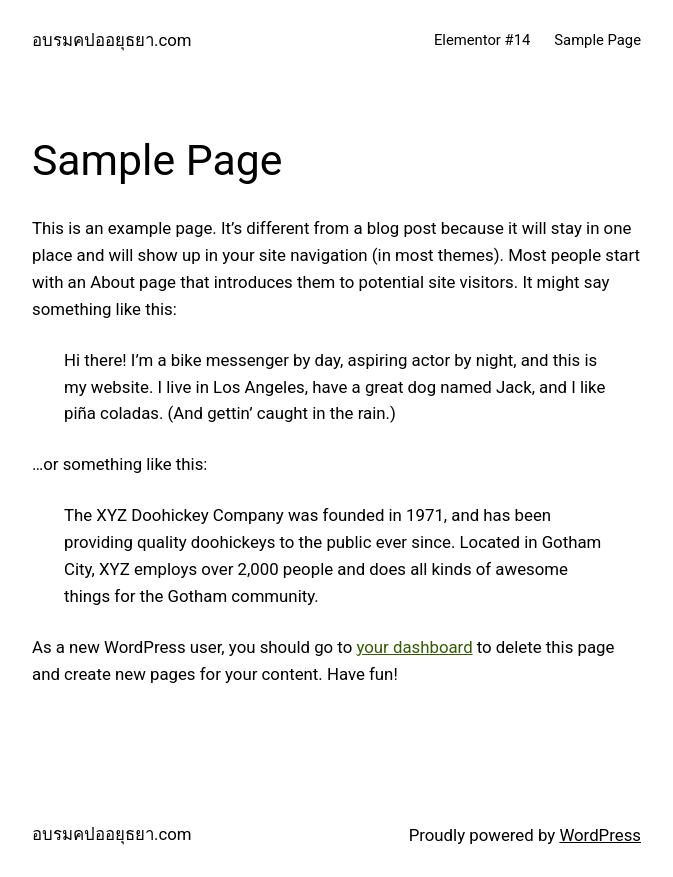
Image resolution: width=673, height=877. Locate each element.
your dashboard (414, 647)
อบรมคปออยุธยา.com (112, 40)
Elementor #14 (482, 40)
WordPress (600, 835)
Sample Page (597, 40)
